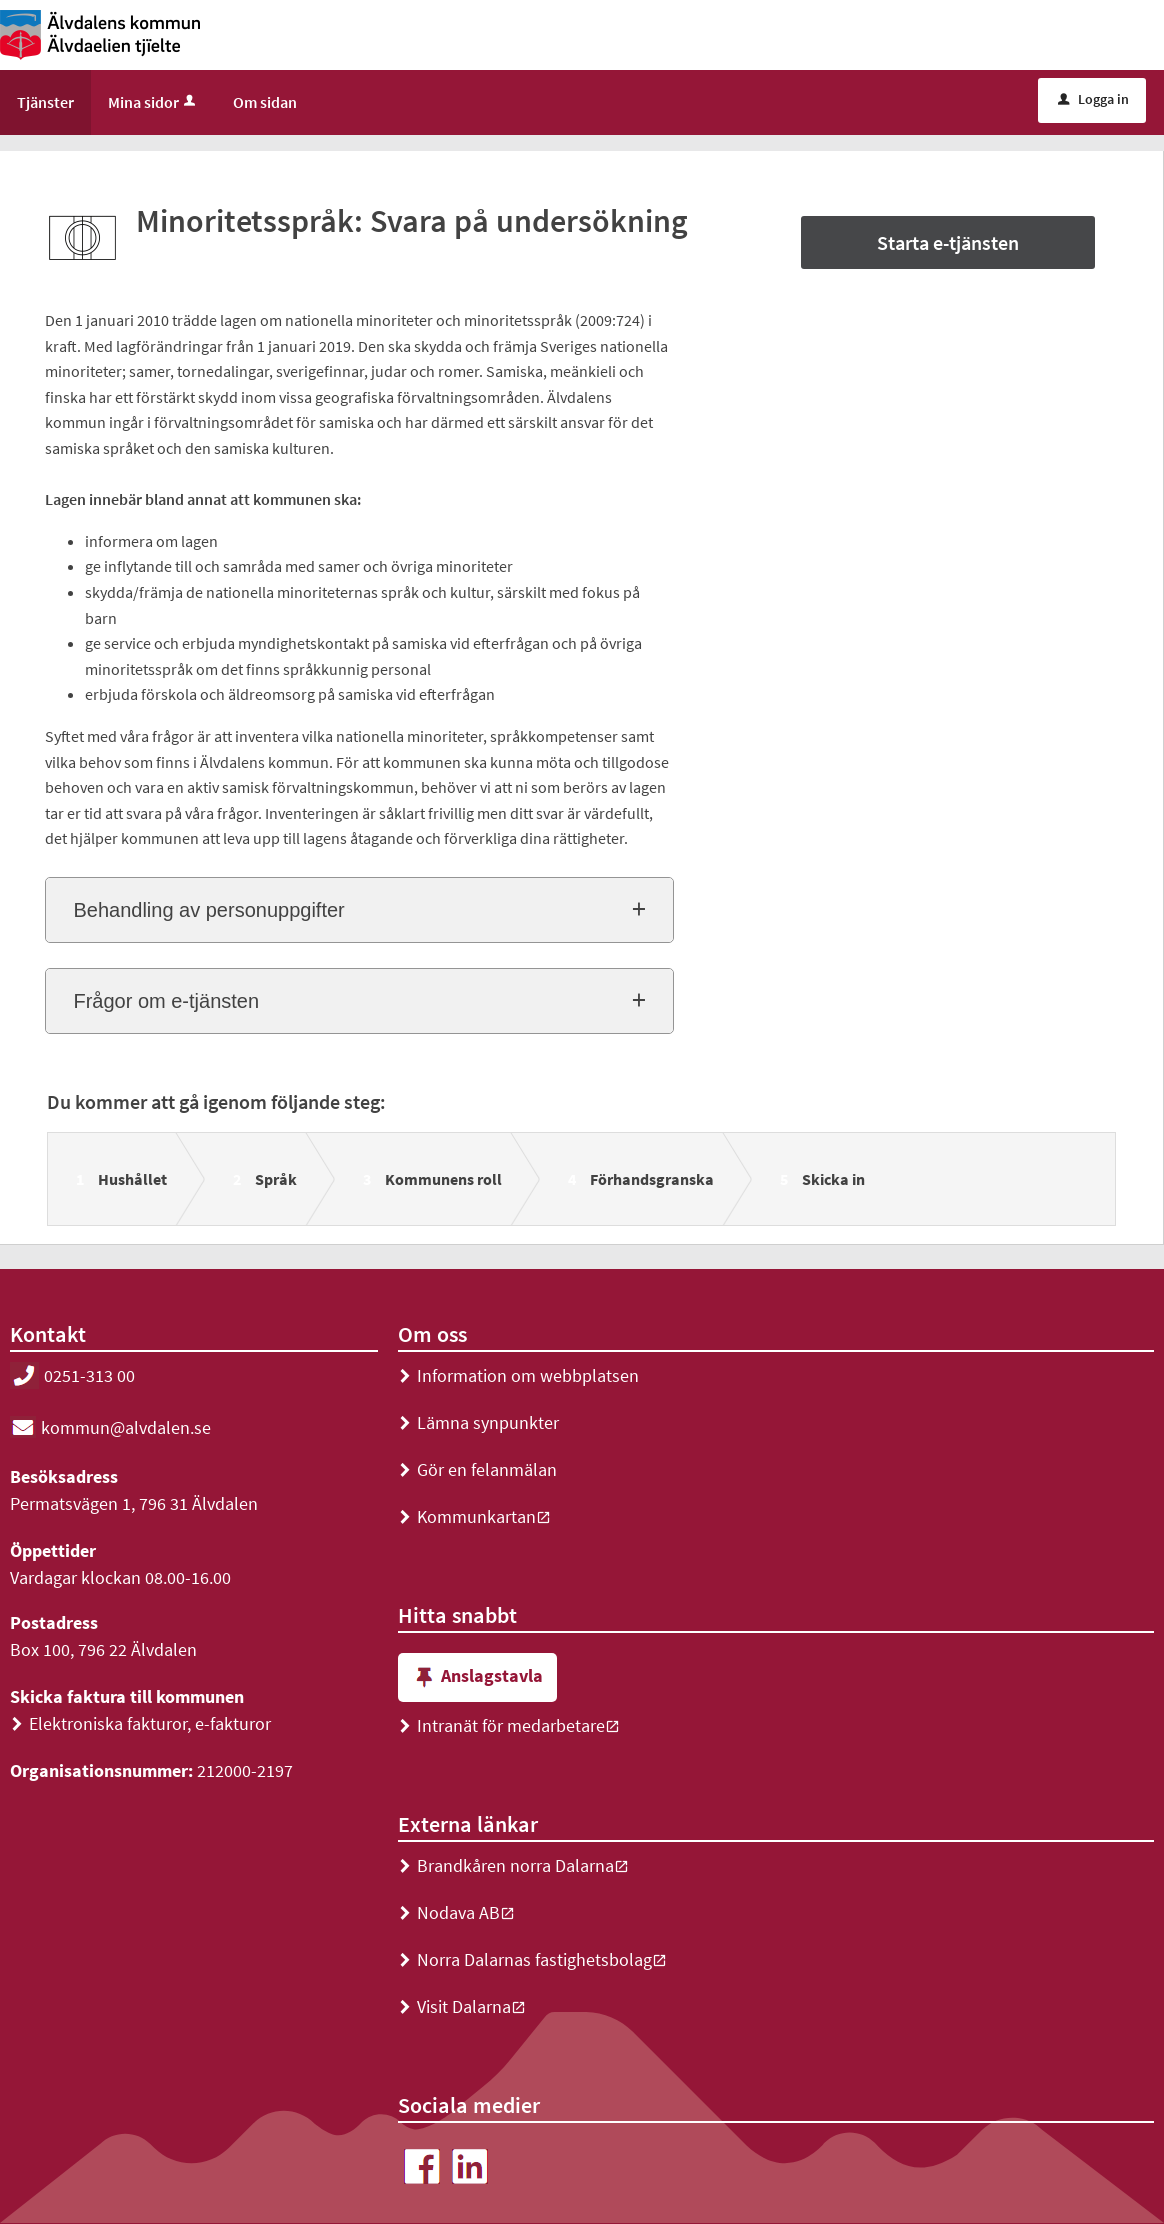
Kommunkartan (474, 1516)
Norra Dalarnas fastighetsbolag (532, 1959)
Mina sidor (153, 102)
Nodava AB (456, 1912)
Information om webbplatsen (518, 1375)
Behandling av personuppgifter (208, 910)
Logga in (1093, 99)
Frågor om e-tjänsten (166, 1001)
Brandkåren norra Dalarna (513, 1865)
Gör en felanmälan (477, 1469)
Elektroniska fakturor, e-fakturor (140, 1723)
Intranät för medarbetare (509, 1725)
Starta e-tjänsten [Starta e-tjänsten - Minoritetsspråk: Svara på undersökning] (948, 242)
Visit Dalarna (462, 2006)
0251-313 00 (72, 1375)
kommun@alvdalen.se (110, 1427)
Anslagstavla (477, 1677)
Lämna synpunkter (478, 1422)
